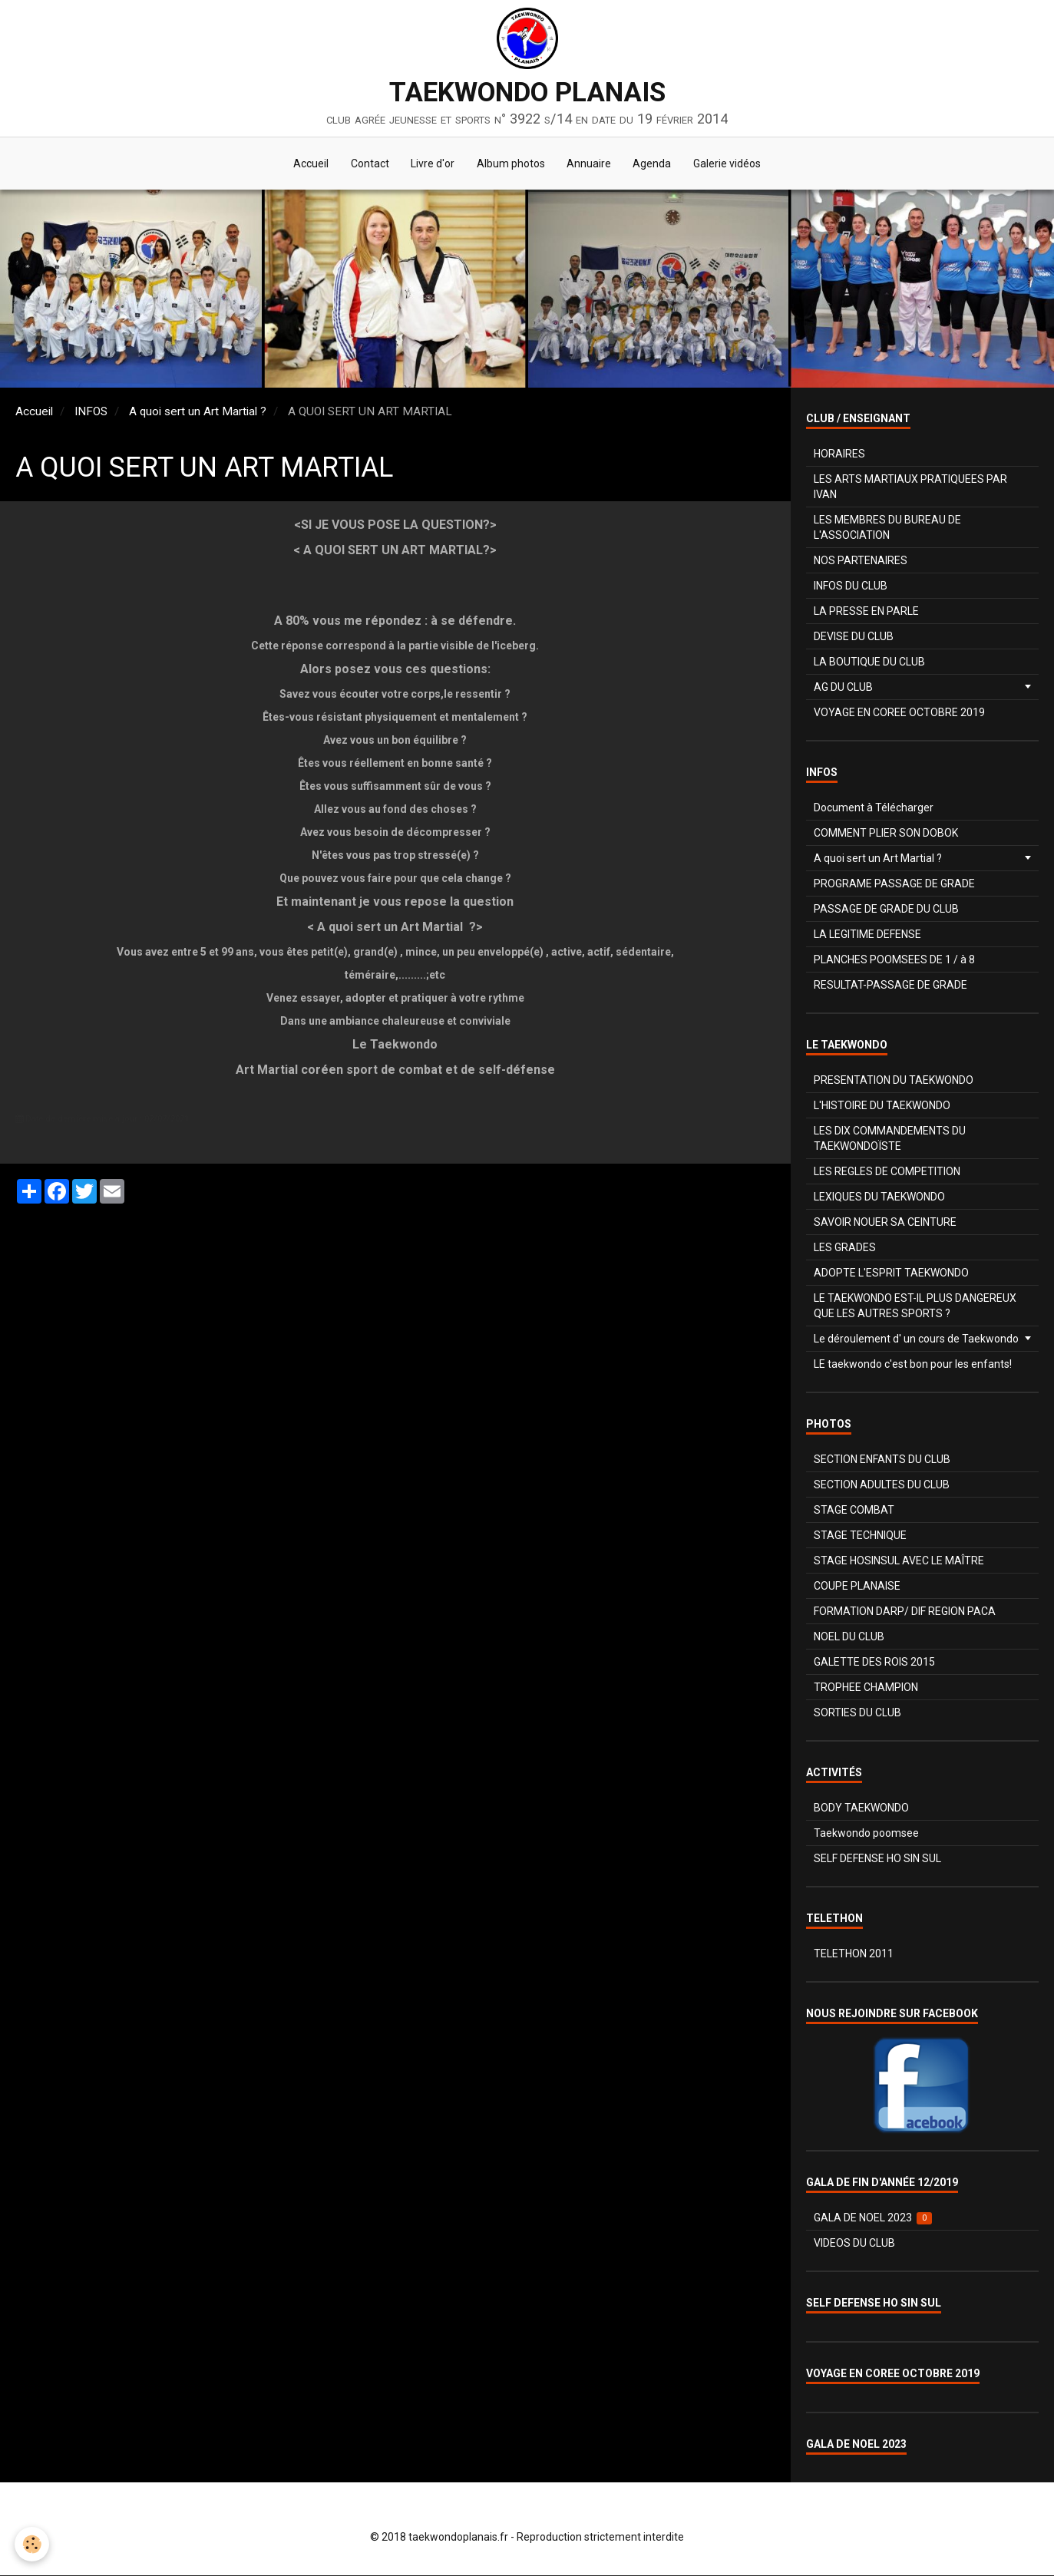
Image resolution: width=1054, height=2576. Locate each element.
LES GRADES (845, 1248)
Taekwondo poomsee (866, 1834)
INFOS (90, 412)
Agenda (655, 164)
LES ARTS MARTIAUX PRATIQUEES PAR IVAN (910, 487)
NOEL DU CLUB (849, 1637)
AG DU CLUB (843, 688)
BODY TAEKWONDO (861, 1808)
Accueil (307, 164)
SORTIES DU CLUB (857, 1713)
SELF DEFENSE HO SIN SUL (877, 1859)
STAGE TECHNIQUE (860, 1536)
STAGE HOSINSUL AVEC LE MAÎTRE (899, 1561)
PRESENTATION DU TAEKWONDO (893, 1081)
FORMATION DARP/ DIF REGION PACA (905, 1612)
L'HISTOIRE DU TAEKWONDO (882, 1106)
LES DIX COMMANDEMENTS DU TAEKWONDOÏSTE (890, 1139)
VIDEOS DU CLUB (854, 2243)
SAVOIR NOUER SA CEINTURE (885, 1223)
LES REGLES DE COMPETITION (887, 1172)
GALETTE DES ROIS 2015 (874, 1662)
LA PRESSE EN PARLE (866, 612)
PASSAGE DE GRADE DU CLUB (886, 909)
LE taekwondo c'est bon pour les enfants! (913, 1365)
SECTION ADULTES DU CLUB (882, 1485)
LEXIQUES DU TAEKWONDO (879, 1197)
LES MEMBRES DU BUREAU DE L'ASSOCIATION (887, 528)
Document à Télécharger (873, 808)
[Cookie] (32, 2544)
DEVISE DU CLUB (854, 637)
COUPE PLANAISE (857, 1586)
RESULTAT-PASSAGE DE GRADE (890, 985)
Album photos (511, 164)
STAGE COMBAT (854, 1510)
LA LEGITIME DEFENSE (867, 935)
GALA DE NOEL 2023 (873, 2218)
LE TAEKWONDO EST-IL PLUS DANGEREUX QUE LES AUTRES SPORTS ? (915, 1306)
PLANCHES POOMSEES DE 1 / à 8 (894, 960)
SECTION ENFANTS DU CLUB (882, 1460)
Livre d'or (432, 164)
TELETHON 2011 (854, 1954)
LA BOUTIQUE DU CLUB (869, 662)
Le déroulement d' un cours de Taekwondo (916, 1339)
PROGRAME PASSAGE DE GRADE (894, 884)
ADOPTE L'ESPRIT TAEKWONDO (891, 1273)
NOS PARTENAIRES (860, 561)
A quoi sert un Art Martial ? (197, 412)
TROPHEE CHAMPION (866, 1688)
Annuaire (590, 164)
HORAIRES (839, 454)
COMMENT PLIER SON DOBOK (886, 833)
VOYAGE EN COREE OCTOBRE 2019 (899, 713)
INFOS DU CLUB (850, 586)
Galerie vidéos (731, 164)
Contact (368, 164)
